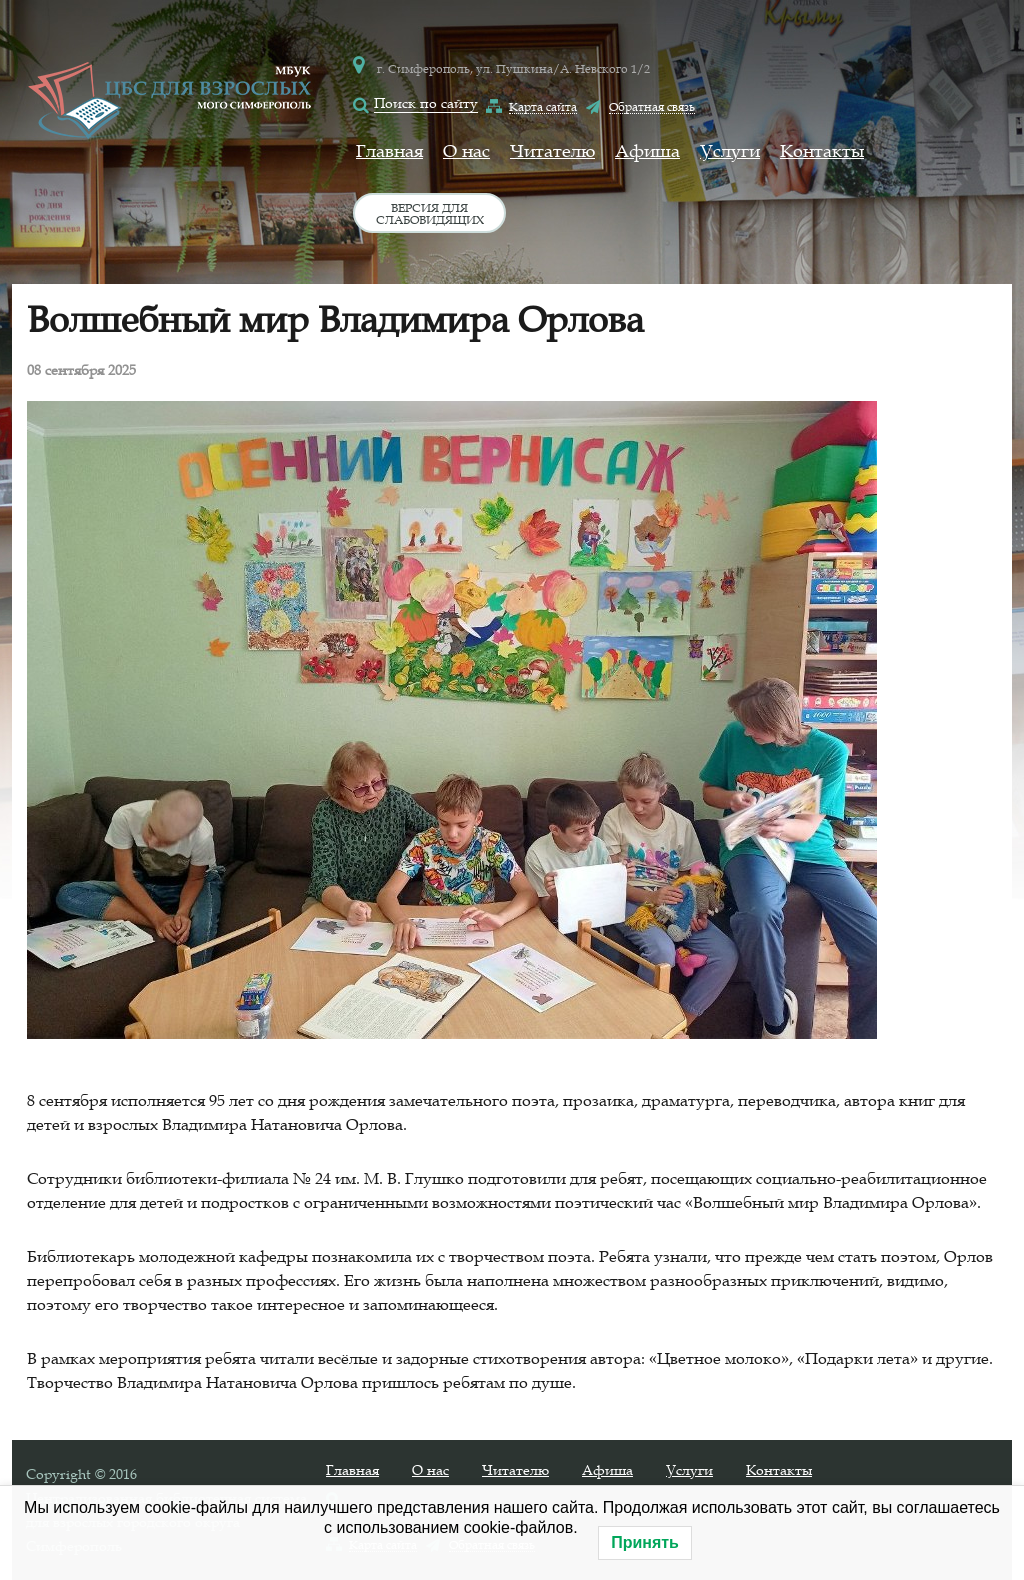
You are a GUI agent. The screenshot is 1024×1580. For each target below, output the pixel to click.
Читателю (552, 151)
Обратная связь (652, 106)
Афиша (647, 151)
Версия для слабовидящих (430, 213)
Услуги (730, 151)
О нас (466, 151)
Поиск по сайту (426, 103)
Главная (389, 151)
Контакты (822, 151)
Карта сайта (543, 106)
